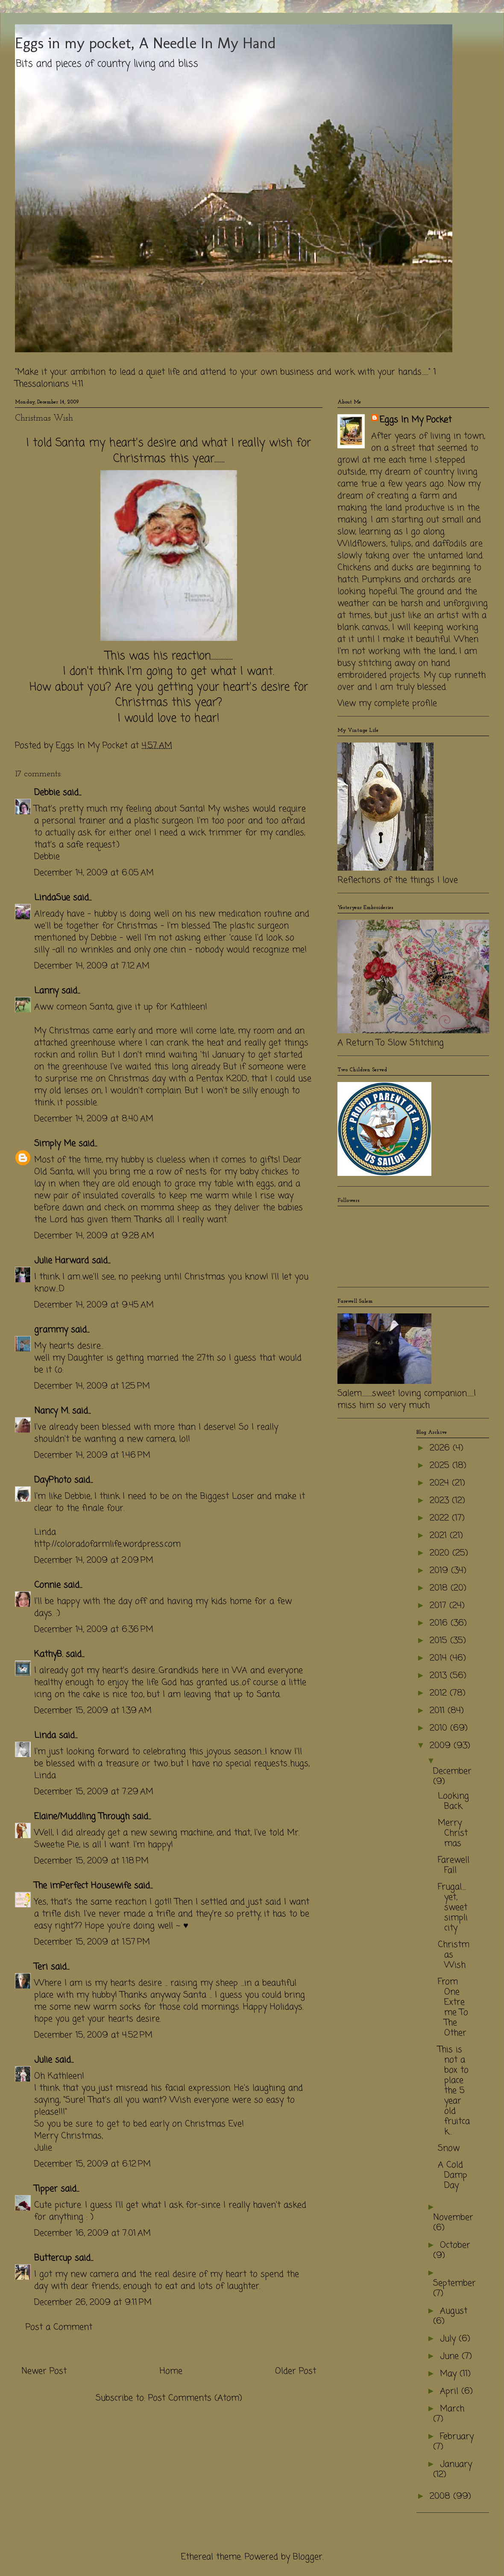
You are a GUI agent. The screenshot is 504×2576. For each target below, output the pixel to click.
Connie (47, 1585)
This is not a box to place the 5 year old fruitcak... (454, 2090)
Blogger (307, 2557)
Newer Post (44, 2371)
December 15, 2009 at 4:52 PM (93, 2035)
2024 (441, 1483)
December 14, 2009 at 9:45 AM (94, 1305)
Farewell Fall (453, 1865)
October (455, 2245)
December (452, 1771)
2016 (440, 1623)
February (457, 2436)
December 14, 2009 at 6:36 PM (93, 1629)
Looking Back (453, 1801)
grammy (51, 1329)
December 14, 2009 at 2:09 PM (93, 1560)
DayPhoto (52, 1480)
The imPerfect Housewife (82, 1885)
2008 (441, 2496)
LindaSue (52, 897)
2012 (440, 1693)
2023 (441, 1500)
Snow (449, 2148)
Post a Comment (59, 2327)
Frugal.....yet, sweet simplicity (453, 1907)
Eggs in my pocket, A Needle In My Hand (145, 43)
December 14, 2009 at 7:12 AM (91, 966)
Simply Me (55, 1143)
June (451, 2356)
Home (171, 2371)
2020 (441, 1553)
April (450, 2391)
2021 (440, 1535)
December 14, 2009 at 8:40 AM (93, 1119)
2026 (441, 1448)
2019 (440, 1570)
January (456, 2464)
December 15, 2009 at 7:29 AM (93, 1791)
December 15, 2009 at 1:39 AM (93, 1710)
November (453, 2217)
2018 (440, 1588)
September (454, 2283)
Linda (45, 1735)
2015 (440, 1640)
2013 (440, 1675)
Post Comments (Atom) (195, 2398)
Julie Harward (61, 1260)
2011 (439, 1710)
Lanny (46, 990)
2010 (440, 1728)
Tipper (46, 2189)
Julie (43, 2060)
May (450, 2373)
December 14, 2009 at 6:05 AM (94, 873)
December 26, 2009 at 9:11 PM (93, 2302)
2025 (441, 1465)
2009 (442, 1745)
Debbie (47, 792)
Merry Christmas (453, 1833)
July (449, 2338)
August (453, 2311)
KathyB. (48, 1654)
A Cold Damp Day (452, 2175)
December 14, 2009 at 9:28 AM (94, 1236)
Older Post (295, 2371)
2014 (440, 1658)
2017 (439, 1605)
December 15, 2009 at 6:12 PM (92, 2164)
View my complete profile (387, 703)
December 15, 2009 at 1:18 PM (91, 1861)
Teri (41, 1967)
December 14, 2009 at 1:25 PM (92, 1386)
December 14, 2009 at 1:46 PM (92, 1455)
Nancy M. (51, 1411)
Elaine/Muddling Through (81, 1816)
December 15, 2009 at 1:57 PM (92, 1942)
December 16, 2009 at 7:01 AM (92, 2233)
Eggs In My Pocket (415, 420)
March (452, 2408)
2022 (441, 1518)
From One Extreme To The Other (453, 2007)
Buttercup (53, 2258)
